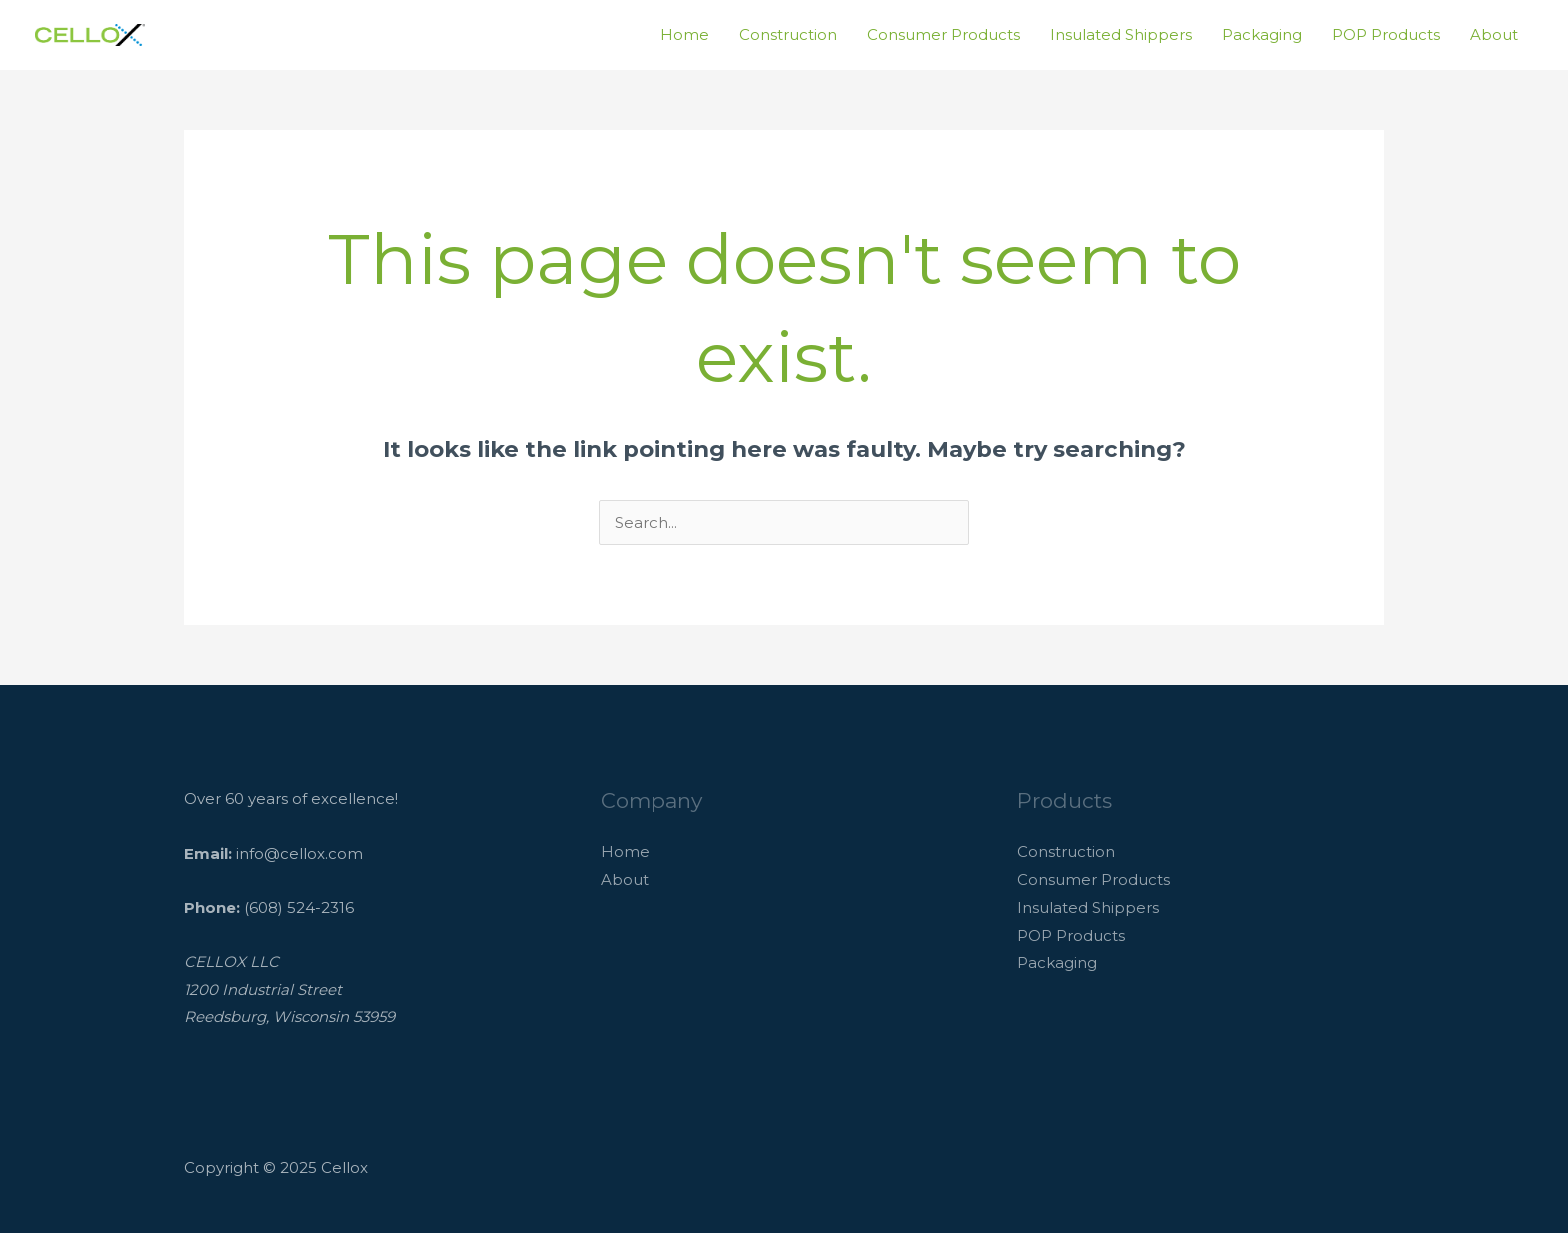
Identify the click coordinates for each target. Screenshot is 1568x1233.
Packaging (1262, 34)
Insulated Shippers (1121, 34)
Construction (788, 34)
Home (684, 34)
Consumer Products (943, 34)
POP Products (1386, 34)
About (1494, 34)
